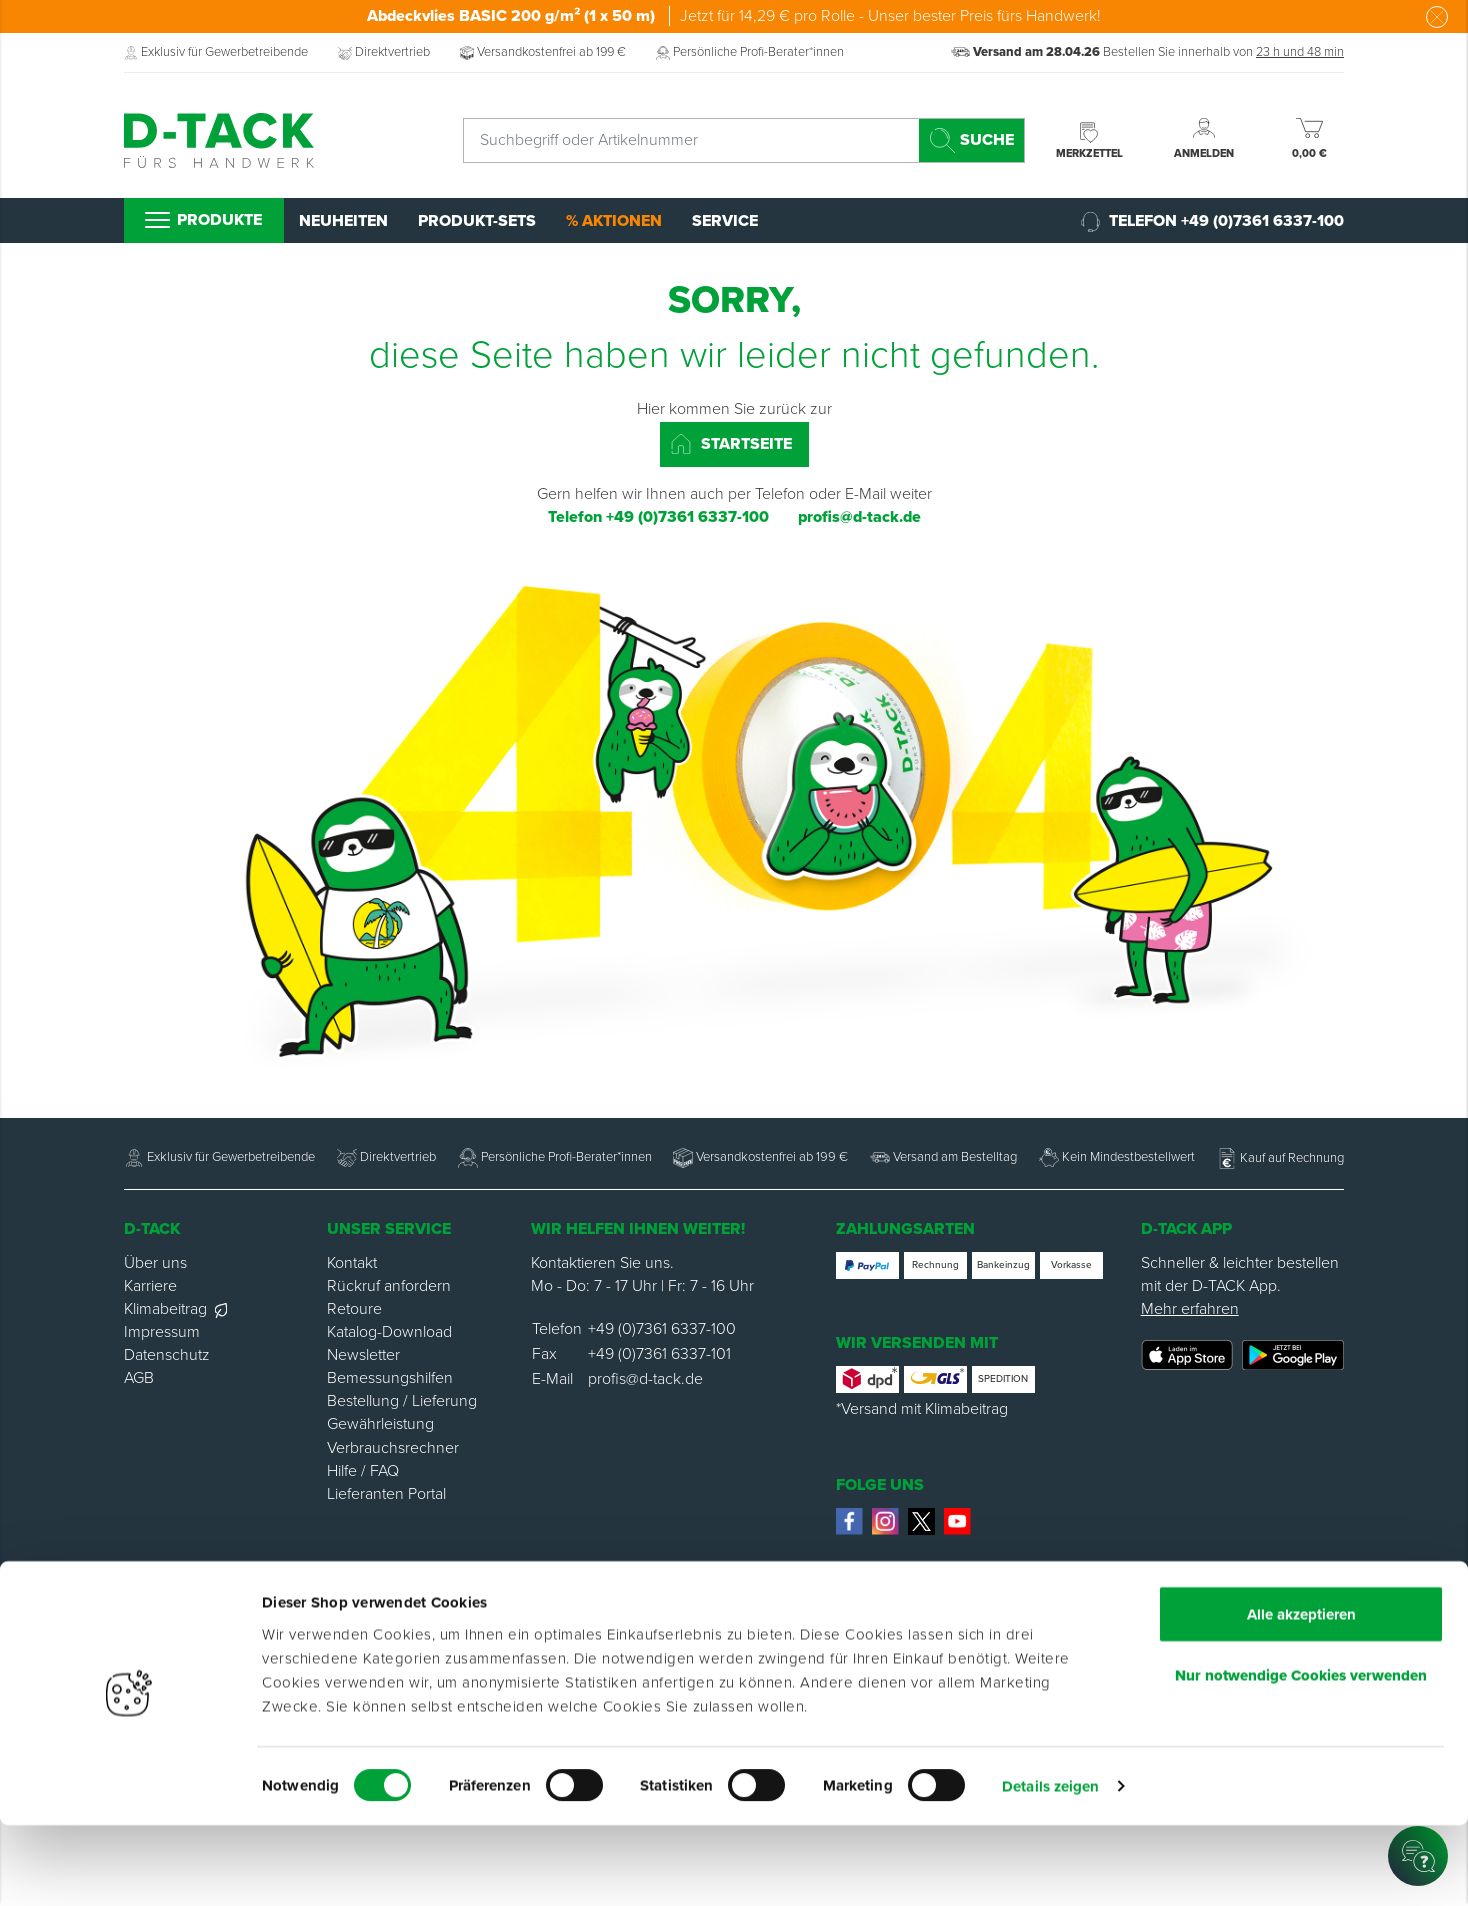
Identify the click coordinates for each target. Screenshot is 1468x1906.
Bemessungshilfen (390, 1378)
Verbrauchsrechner (393, 1448)
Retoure (354, 1309)
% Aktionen (614, 221)
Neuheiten (343, 221)
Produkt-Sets (477, 221)
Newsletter (363, 1355)
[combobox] (744, 140)
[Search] (971, 140)
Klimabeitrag (175, 1309)
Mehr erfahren (1190, 1309)
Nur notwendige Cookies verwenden (1301, 1755)
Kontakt (352, 1263)
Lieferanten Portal (386, 1494)
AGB (139, 1378)
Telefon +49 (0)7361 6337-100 (1212, 221)
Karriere (150, 1286)
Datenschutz (167, 1355)
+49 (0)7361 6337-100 (662, 1329)
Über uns (155, 1263)
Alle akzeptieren (1301, 1694)
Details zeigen (1050, 1867)
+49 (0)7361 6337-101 (659, 1354)
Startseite (731, 444)
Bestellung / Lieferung (402, 1401)
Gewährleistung (380, 1424)
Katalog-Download (389, 1332)
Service (725, 221)
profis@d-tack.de (645, 1379)
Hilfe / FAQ (363, 1471)
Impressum (162, 1332)
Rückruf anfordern (389, 1286)
